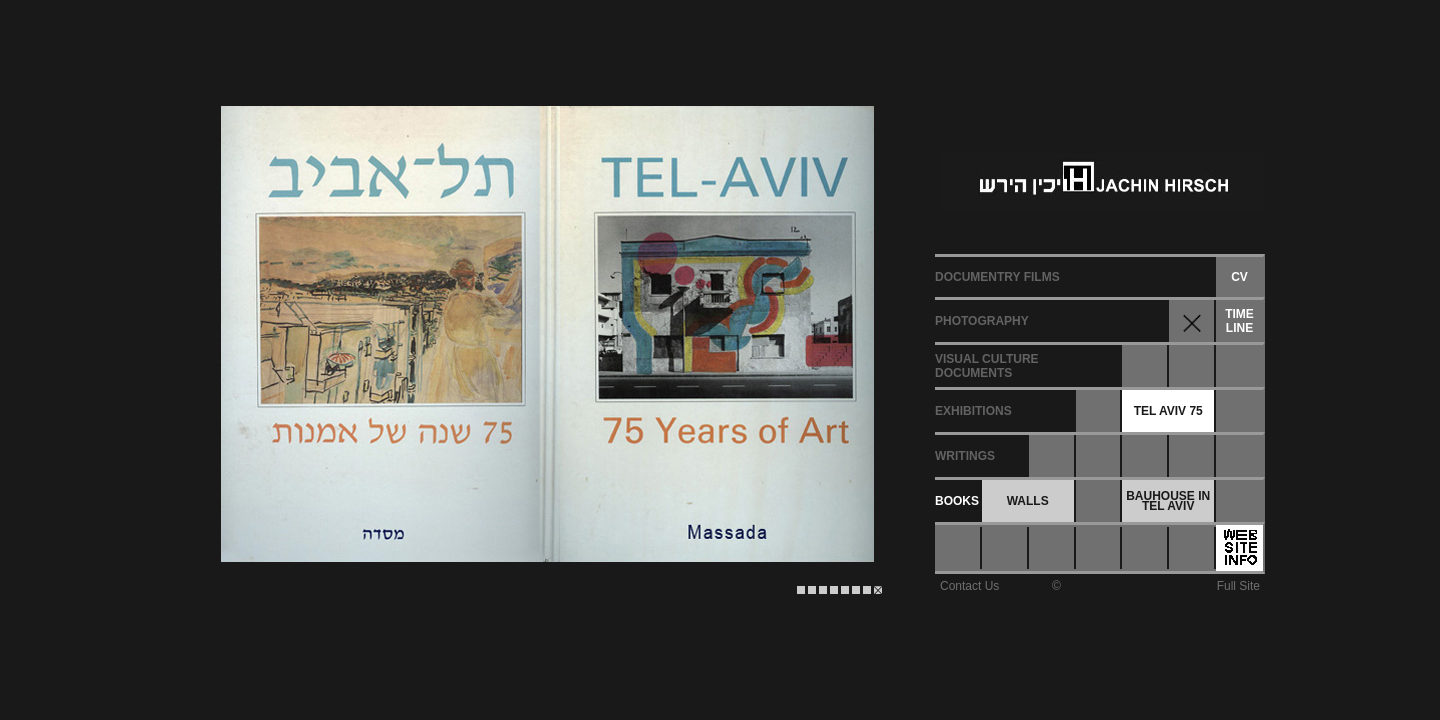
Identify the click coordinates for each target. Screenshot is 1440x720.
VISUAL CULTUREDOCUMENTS (987, 366)
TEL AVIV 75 (1168, 411)
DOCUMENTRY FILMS (997, 277)
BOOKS (957, 501)
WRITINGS (965, 456)
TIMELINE (1239, 321)
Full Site (1238, 586)
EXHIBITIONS (973, 411)
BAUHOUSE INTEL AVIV (1168, 501)
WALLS (1028, 501)
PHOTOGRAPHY (982, 321)
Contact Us (969, 586)
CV (1239, 277)
